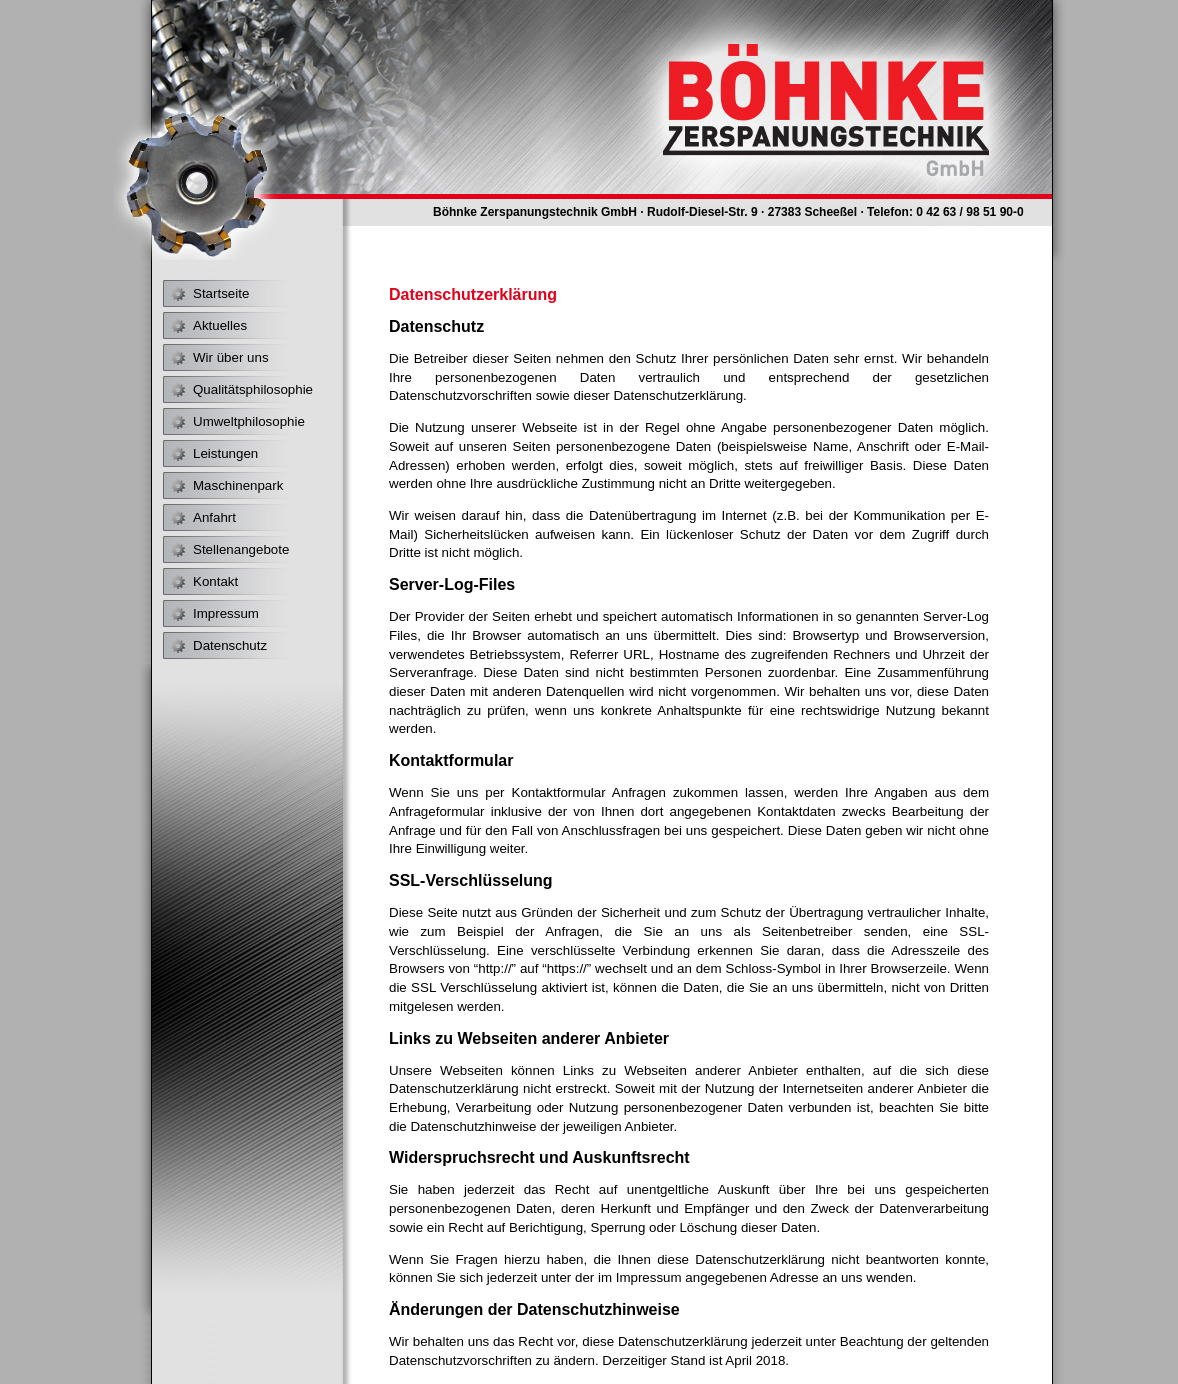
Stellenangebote (241, 549)
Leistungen (225, 453)
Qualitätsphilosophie (253, 389)
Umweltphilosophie (249, 421)
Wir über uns (231, 357)
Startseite (221, 293)
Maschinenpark (238, 485)
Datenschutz (230, 645)
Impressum (226, 613)
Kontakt (215, 581)
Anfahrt (214, 517)
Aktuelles (220, 325)
